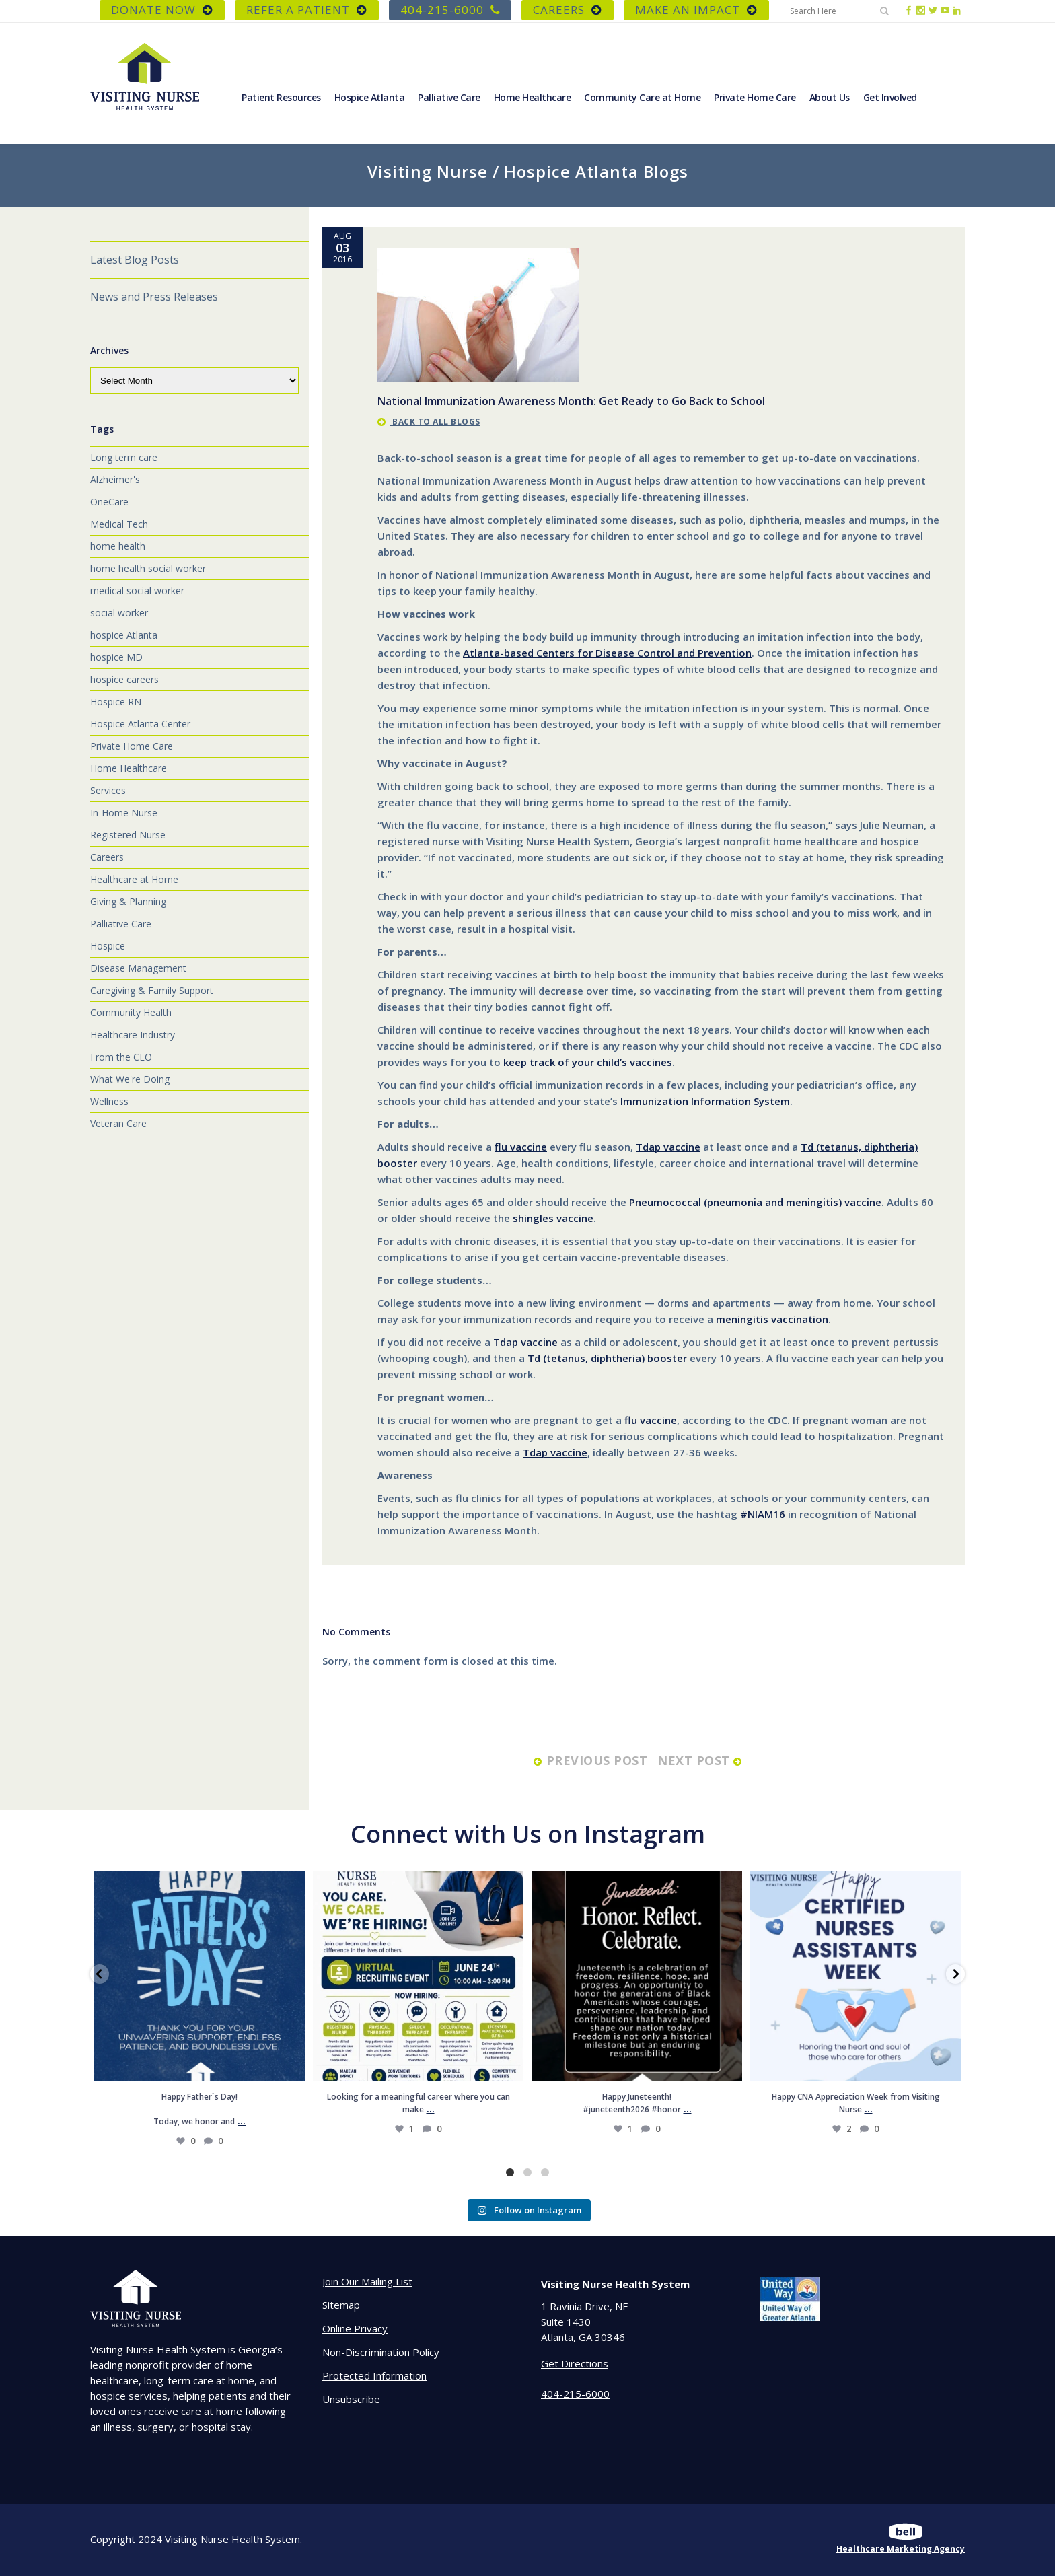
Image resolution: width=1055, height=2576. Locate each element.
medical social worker (137, 590)
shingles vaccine (553, 1218)
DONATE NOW (162, 9)
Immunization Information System (705, 1101)
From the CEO (121, 1056)
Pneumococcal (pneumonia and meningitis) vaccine (755, 1202)
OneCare (109, 501)
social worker (119, 612)
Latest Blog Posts (134, 259)
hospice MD (116, 657)
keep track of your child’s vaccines (587, 1062)
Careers (107, 857)
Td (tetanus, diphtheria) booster (607, 1358)
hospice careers (124, 679)
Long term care (123, 457)
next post (701, 1760)
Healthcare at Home (134, 879)
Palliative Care (120, 923)
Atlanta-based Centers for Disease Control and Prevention (607, 652)
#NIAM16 (762, 1514)
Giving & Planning (128, 901)
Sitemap (341, 2305)
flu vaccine (521, 1146)
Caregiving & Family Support (151, 990)
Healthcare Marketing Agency (900, 2548)
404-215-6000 (450, 9)
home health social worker (148, 568)
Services (108, 790)
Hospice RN (115, 701)
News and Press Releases (154, 296)
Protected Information (374, 2375)
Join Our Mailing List (367, 2281)
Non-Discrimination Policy (380, 2352)
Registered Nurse (128, 834)
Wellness (109, 1101)
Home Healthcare (128, 768)
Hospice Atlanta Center (140, 723)
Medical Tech (119, 523)
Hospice (107, 945)
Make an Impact (696, 9)
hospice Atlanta (123, 635)
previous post (590, 1760)
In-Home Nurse (123, 812)
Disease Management (138, 968)
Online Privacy (355, 2328)
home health (117, 546)
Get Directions (574, 2363)
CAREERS (567, 9)
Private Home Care (131, 746)
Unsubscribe (351, 2399)
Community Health (131, 1012)
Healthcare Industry (132, 1034)
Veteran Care (118, 1123)
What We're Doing (130, 1079)
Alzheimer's (115, 479)
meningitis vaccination (772, 1319)
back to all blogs (428, 421)
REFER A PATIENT (306, 9)
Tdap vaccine (668, 1146)
